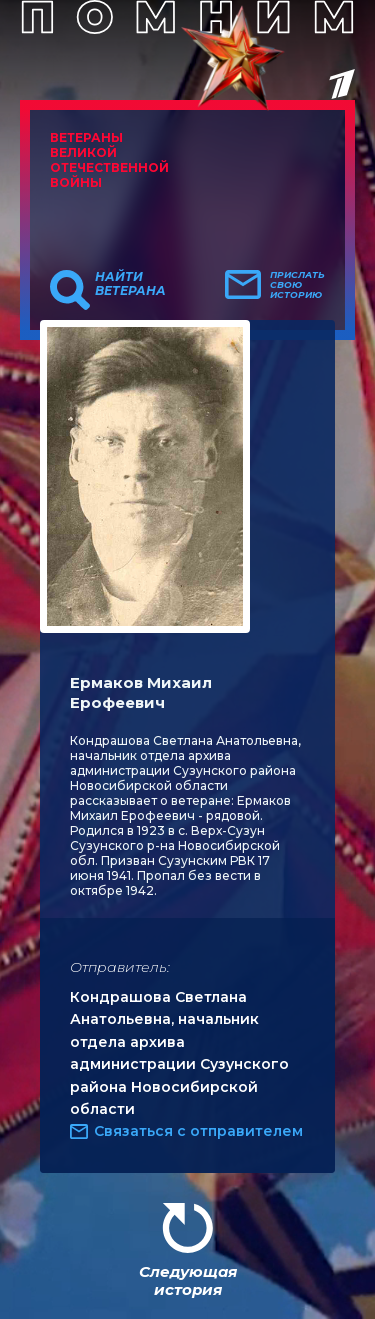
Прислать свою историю (297, 285)
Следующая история (188, 1280)
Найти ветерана (130, 284)
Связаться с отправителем (198, 1131)
